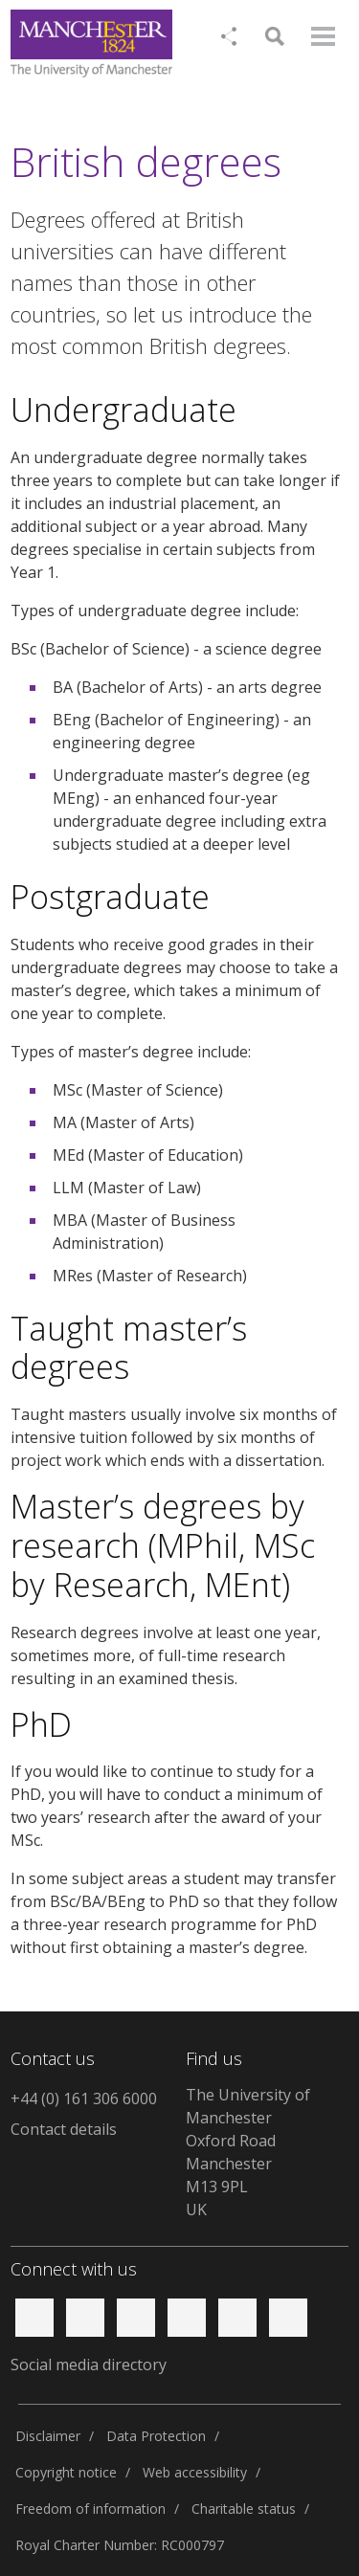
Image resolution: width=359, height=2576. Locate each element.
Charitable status (243, 2508)
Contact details (64, 2129)
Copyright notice (66, 2472)
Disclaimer (47, 2436)
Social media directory (89, 2364)
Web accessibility (195, 2472)
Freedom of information (90, 2508)
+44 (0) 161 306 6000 (84, 2098)
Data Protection (156, 2436)
